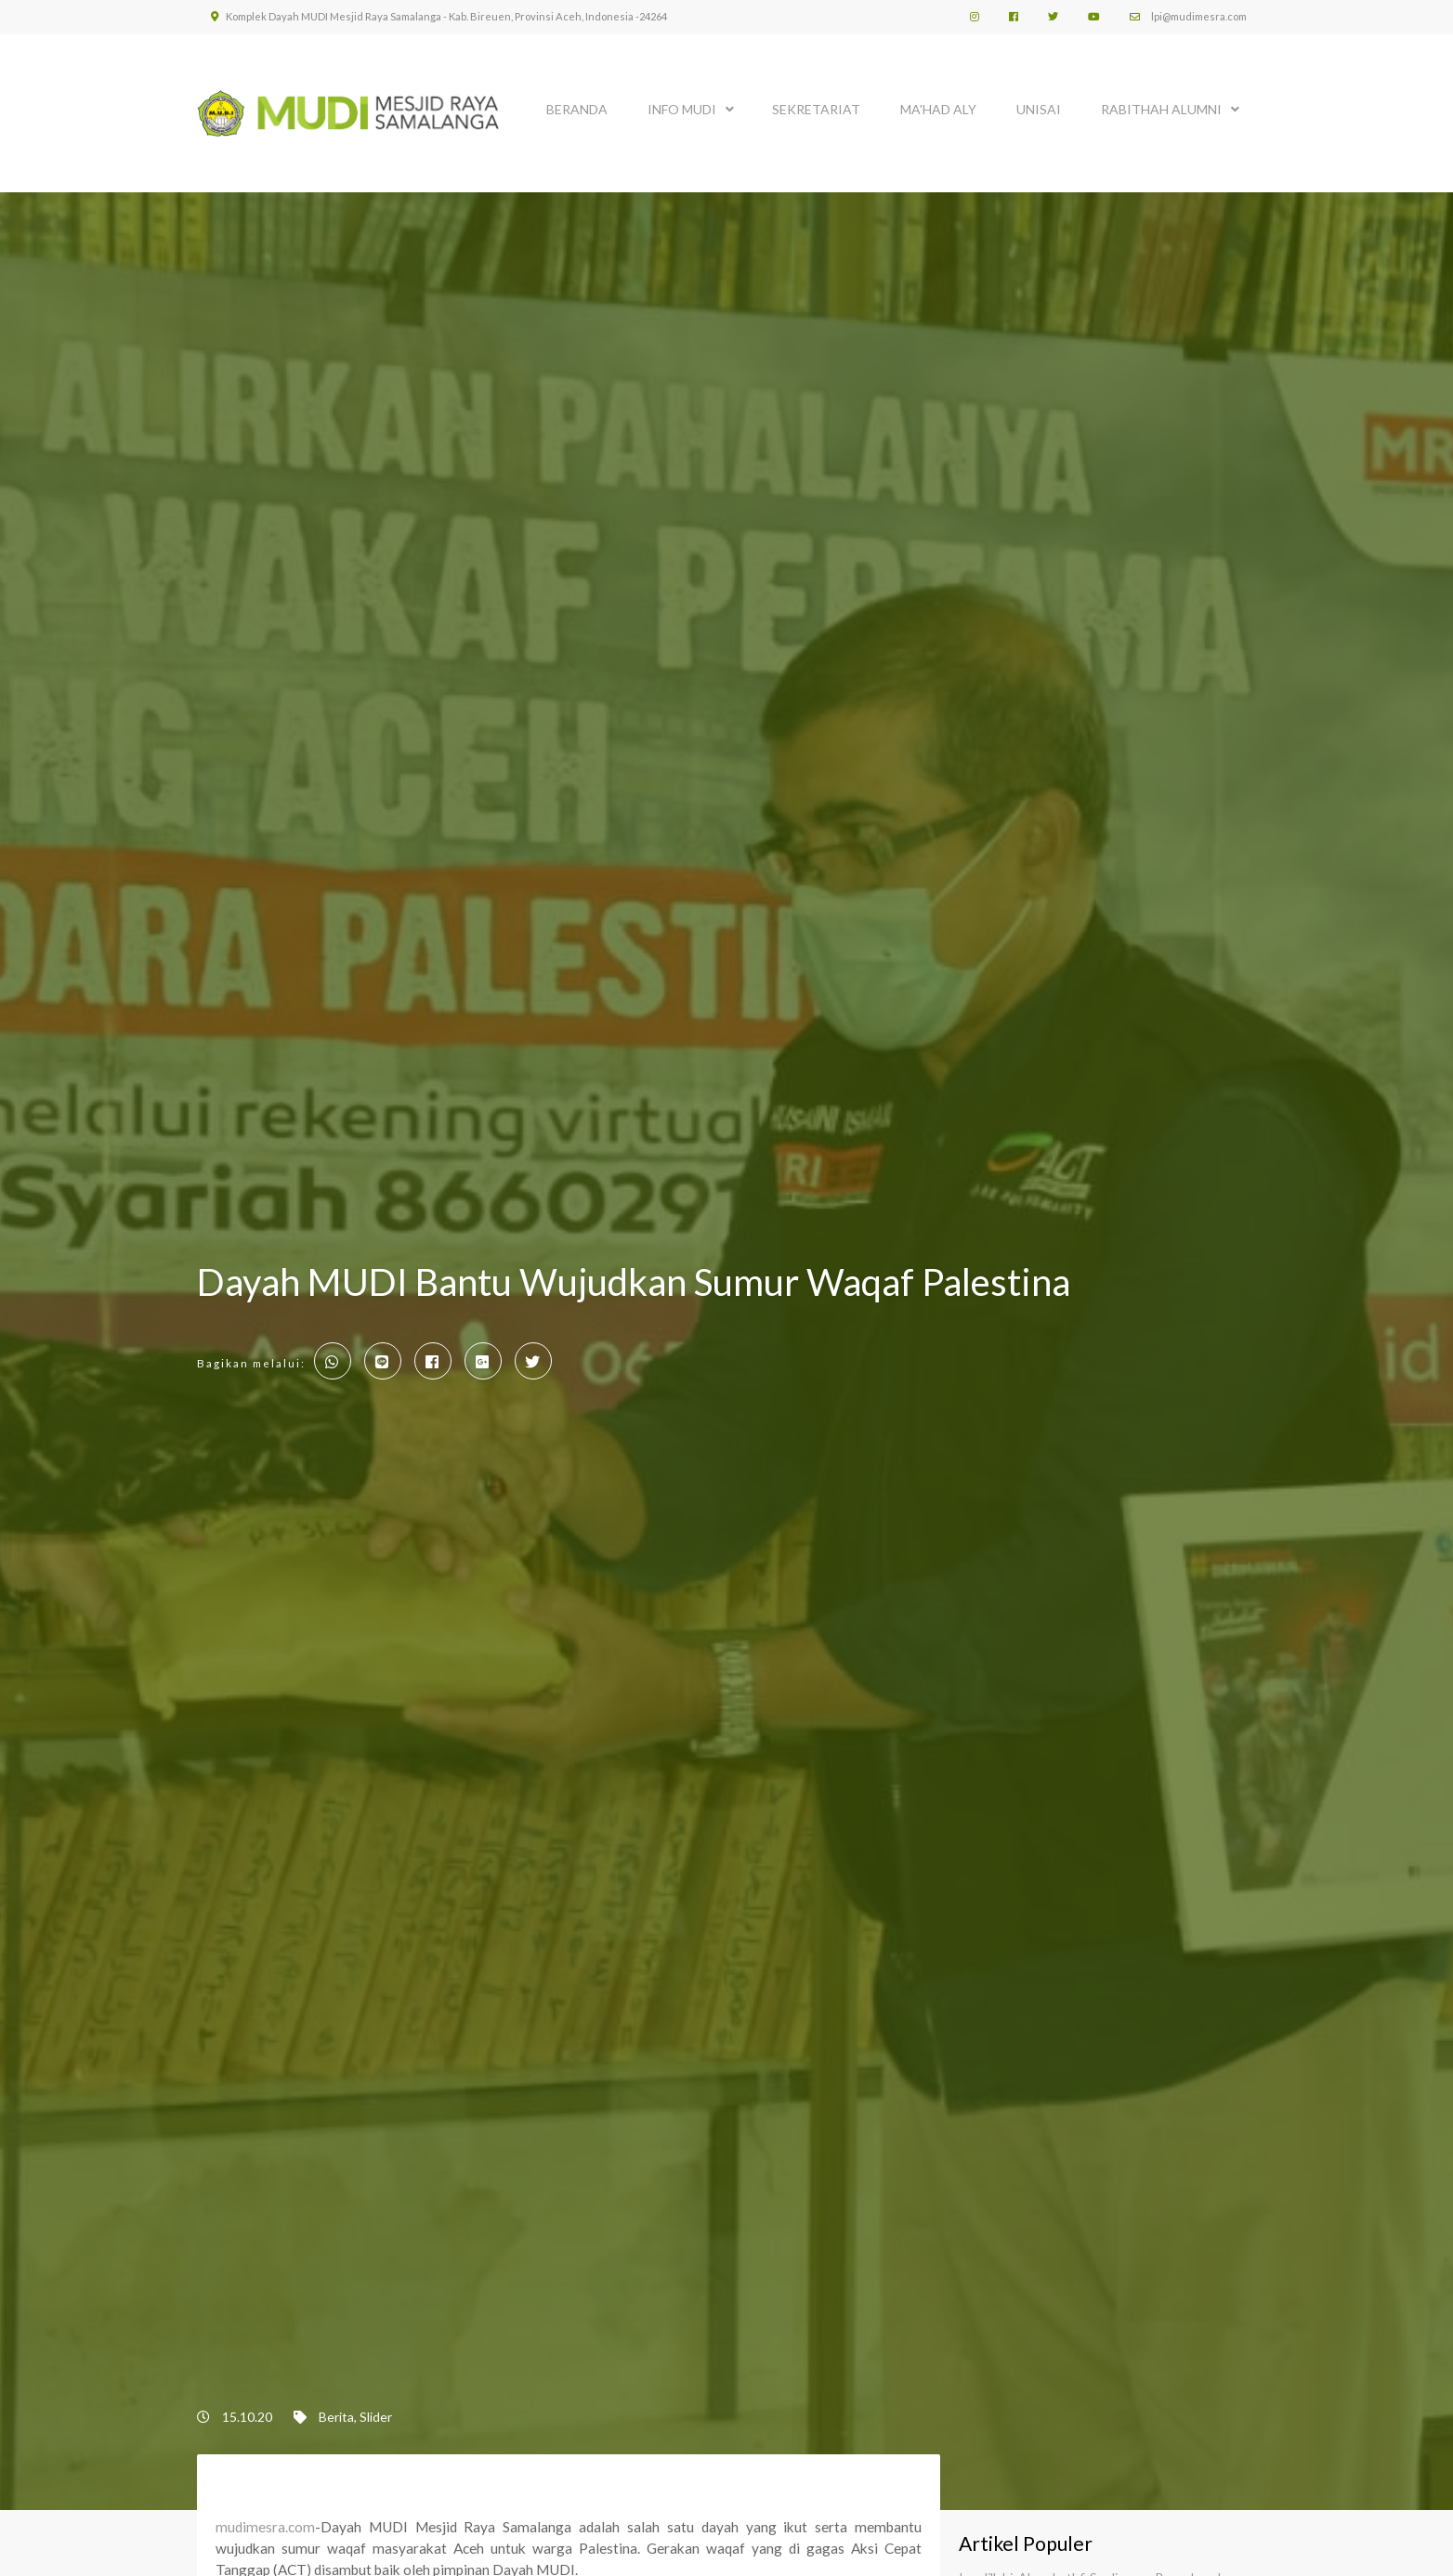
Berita (336, 2417)
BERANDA (577, 109)
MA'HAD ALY (938, 109)
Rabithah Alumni (1161, 109)
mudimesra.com (265, 2526)
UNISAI (1038, 109)
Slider (376, 2417)
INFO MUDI (682, 109)
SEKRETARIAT (816, 109)
